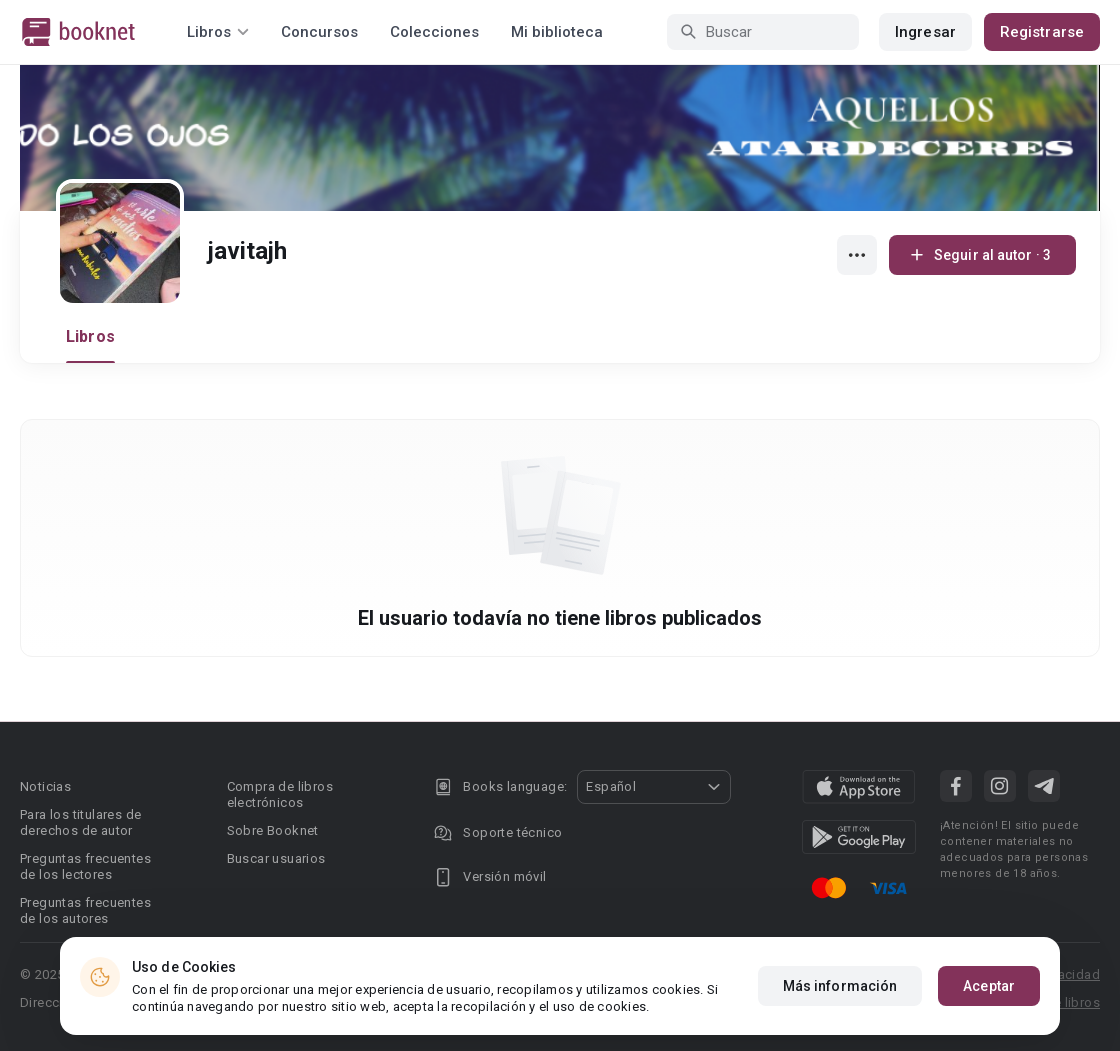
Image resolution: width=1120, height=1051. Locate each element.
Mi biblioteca (557, 32)
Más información (840, 986)
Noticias (45, 786)
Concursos (319, 32)
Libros (90, 336)
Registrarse (1042, 32)
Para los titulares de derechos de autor (80, 822)
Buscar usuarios (276, 858)
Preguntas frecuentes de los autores (85, 910)
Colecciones (434, 32)
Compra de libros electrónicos (280, 794)
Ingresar (925, 32)
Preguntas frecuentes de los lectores (85, 866)
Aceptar (989, 986)
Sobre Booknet (273, 830)
